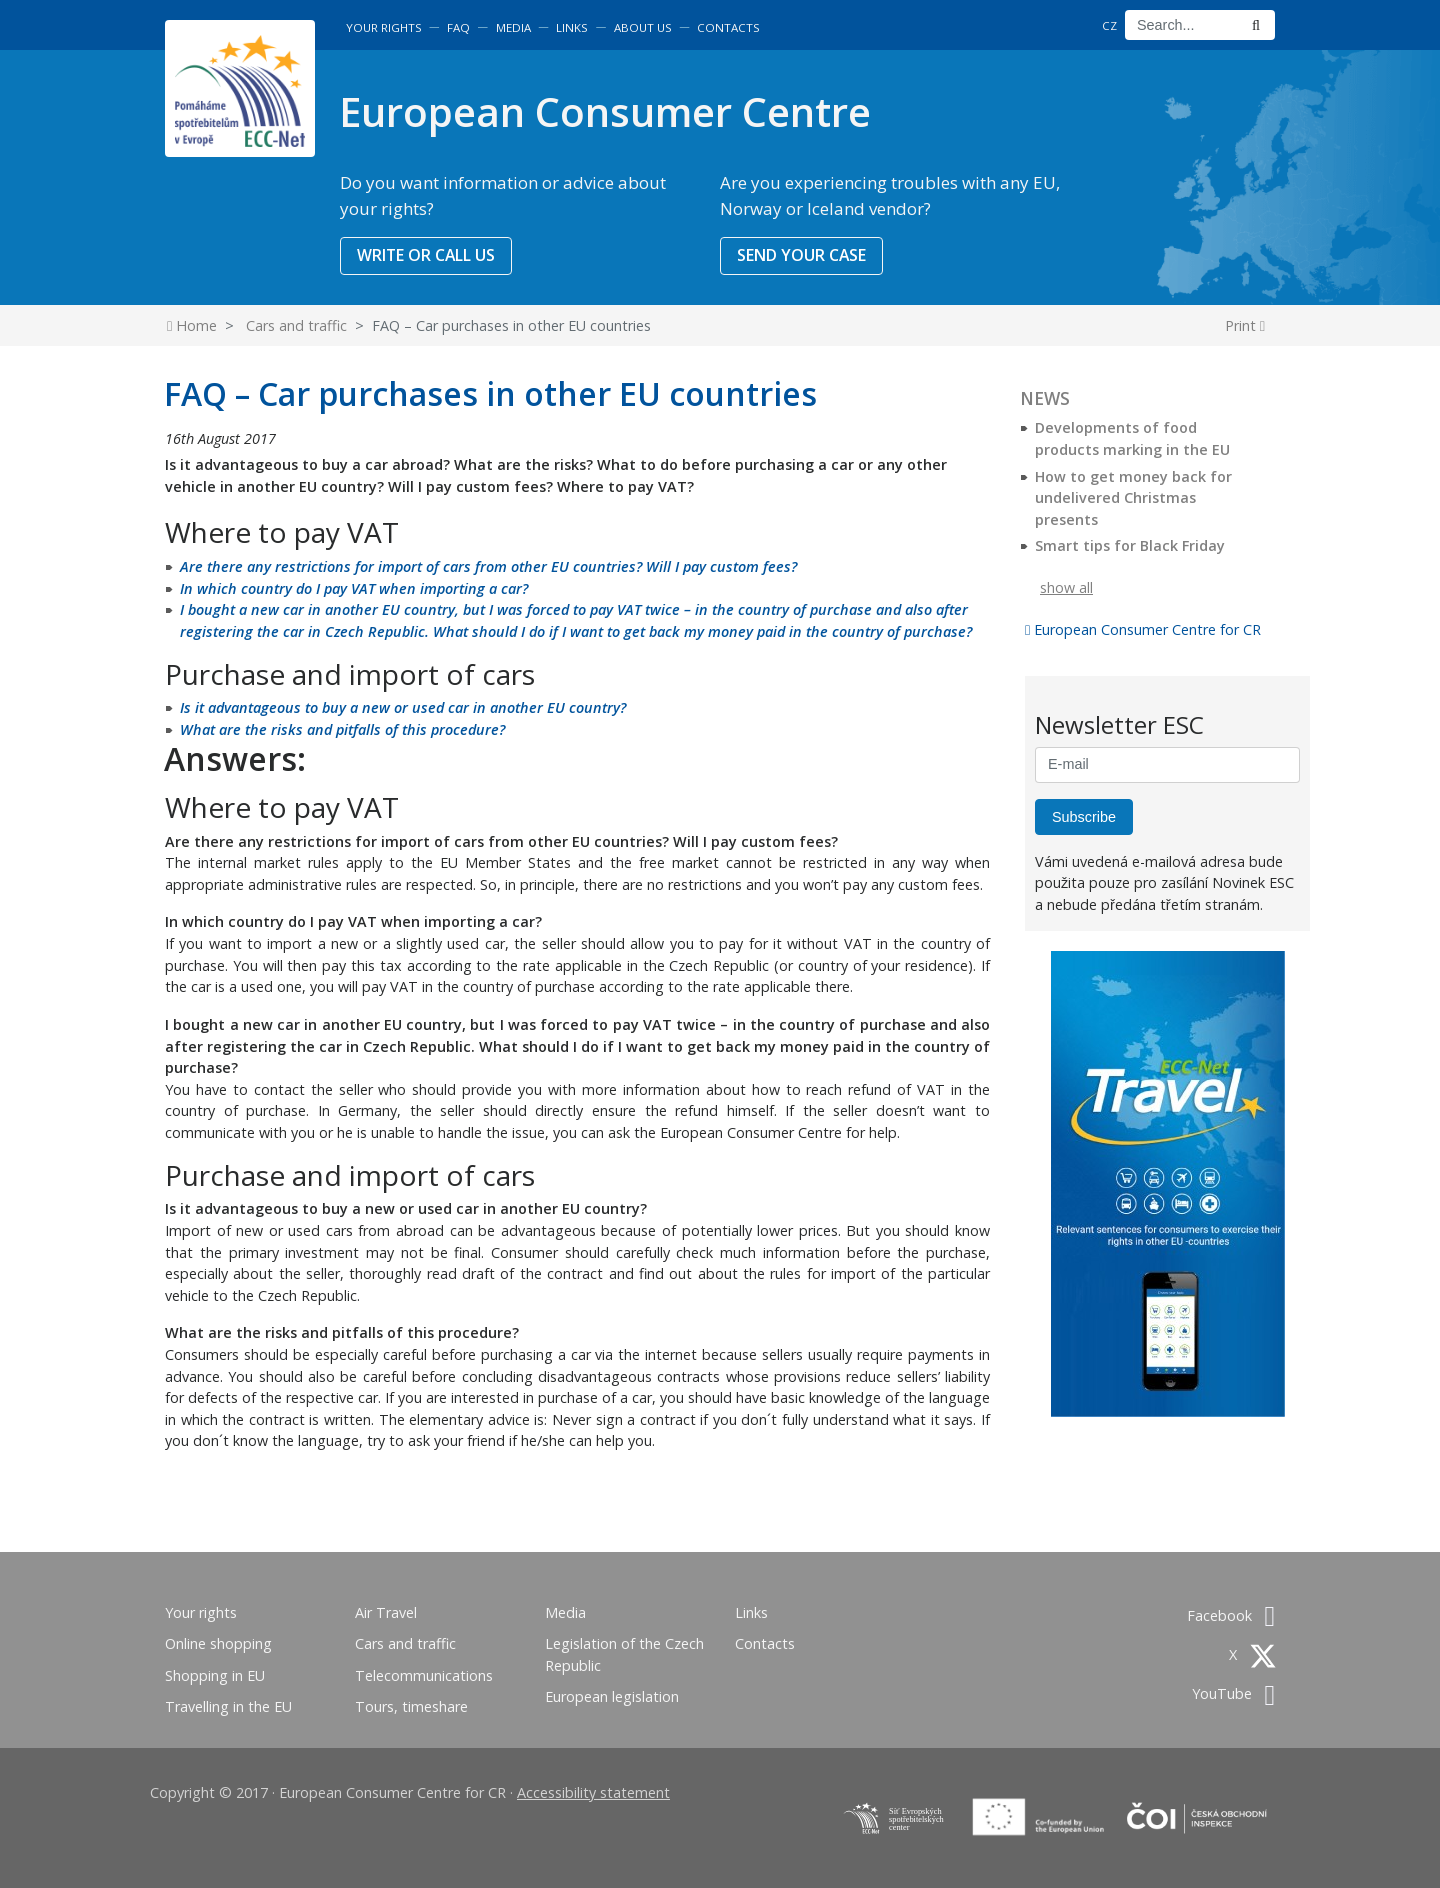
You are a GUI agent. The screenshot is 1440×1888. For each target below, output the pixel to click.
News (1045, 398)
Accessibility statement (593, 1792)
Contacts (728, 27)
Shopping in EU (215, 1675)
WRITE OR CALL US (426, 255)
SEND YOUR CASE (801, 255)
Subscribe (1084, 817)
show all (1066, 587)
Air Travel (386, 1612)
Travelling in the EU (228, 1706)
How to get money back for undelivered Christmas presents (1133, 498)
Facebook (1231, 1615)
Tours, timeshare (411, 1706)
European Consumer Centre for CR (1143, 629)
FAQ (458, 27)
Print (1245, 325)
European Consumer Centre (605, 111)
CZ (1109, 25)
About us (643, 27)
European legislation (612, 1696)
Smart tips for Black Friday (1130, 545)
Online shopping (218, 1643)
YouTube (1233, 1693)
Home (192, 325)
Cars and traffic (296, 325)
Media (513, 27)
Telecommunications (424, 1675)
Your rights (384, 27)
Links (572, 27)
